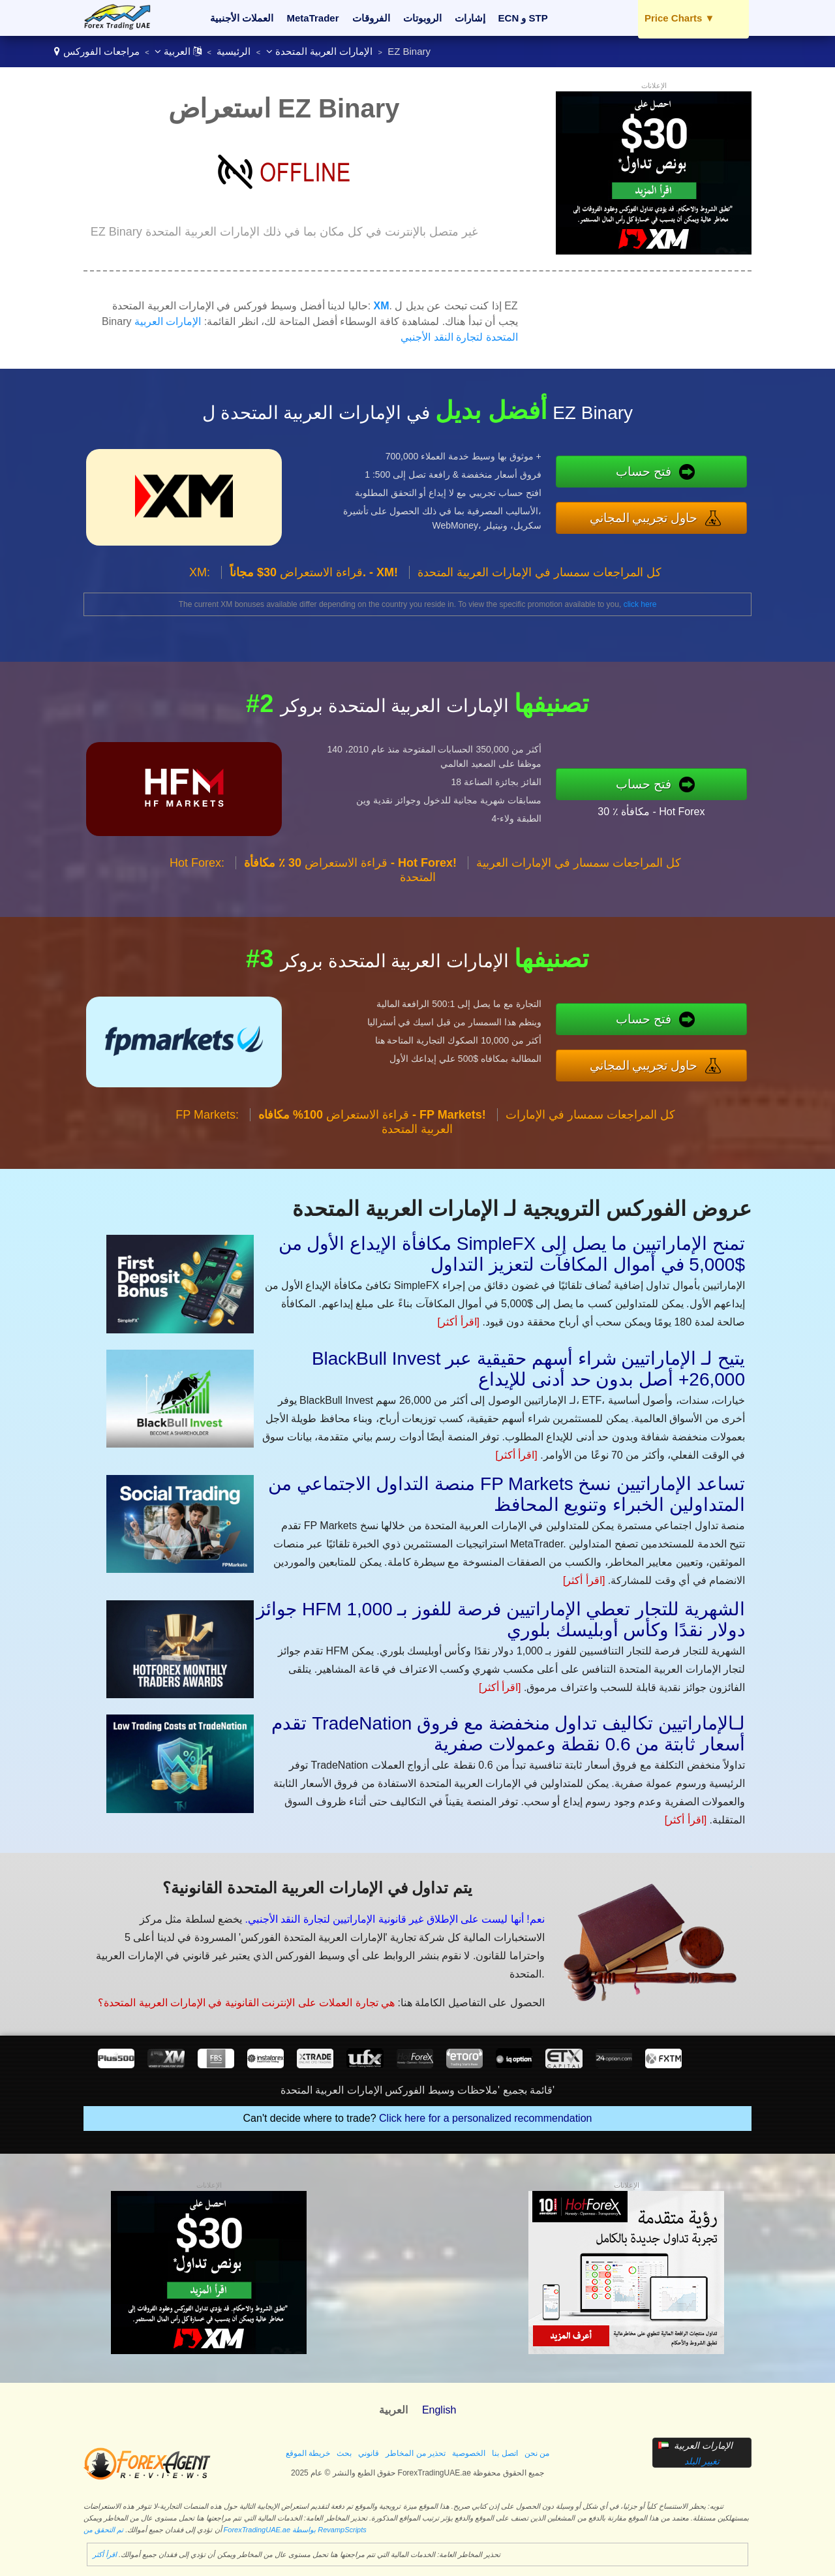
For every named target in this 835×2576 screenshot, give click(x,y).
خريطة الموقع (308, 2453)
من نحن (536, 2453)
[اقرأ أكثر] (458, 1321)
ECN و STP (523, 17)
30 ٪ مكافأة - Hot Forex (651, 811)
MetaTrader (313, 17)
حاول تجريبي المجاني (644, 518)
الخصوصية (468, 2453)
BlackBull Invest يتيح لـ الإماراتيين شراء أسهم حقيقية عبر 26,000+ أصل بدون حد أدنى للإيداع (528, 1368)
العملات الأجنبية (241, 17)
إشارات (470, 17)
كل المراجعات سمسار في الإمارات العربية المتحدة (539, 572)
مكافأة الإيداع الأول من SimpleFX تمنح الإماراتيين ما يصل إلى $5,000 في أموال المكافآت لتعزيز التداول (512, 1254)
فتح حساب (643, 471)
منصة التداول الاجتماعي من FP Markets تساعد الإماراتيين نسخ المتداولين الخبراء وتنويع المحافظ (506, 1494)
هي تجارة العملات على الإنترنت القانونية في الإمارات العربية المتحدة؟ (246, 2002)
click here (640, 604)
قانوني (368, 2453)
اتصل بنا (504, 2453)
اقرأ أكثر (105, 2554)
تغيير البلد (702, 2461)
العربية (178, 51)
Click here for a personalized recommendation (485, 2118)
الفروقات (371, 17)
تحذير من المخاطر (416, 2453)
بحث (344, 2453)
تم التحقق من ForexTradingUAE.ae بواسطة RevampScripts (225, 2530)
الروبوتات (422, 17)
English (439, 2409)
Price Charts (679, 17)
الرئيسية (233, 51)
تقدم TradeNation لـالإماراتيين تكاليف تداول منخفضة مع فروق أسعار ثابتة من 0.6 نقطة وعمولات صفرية (508, 1733)
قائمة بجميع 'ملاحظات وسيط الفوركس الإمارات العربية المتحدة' (417, 2090)
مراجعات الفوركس (101, 51)
